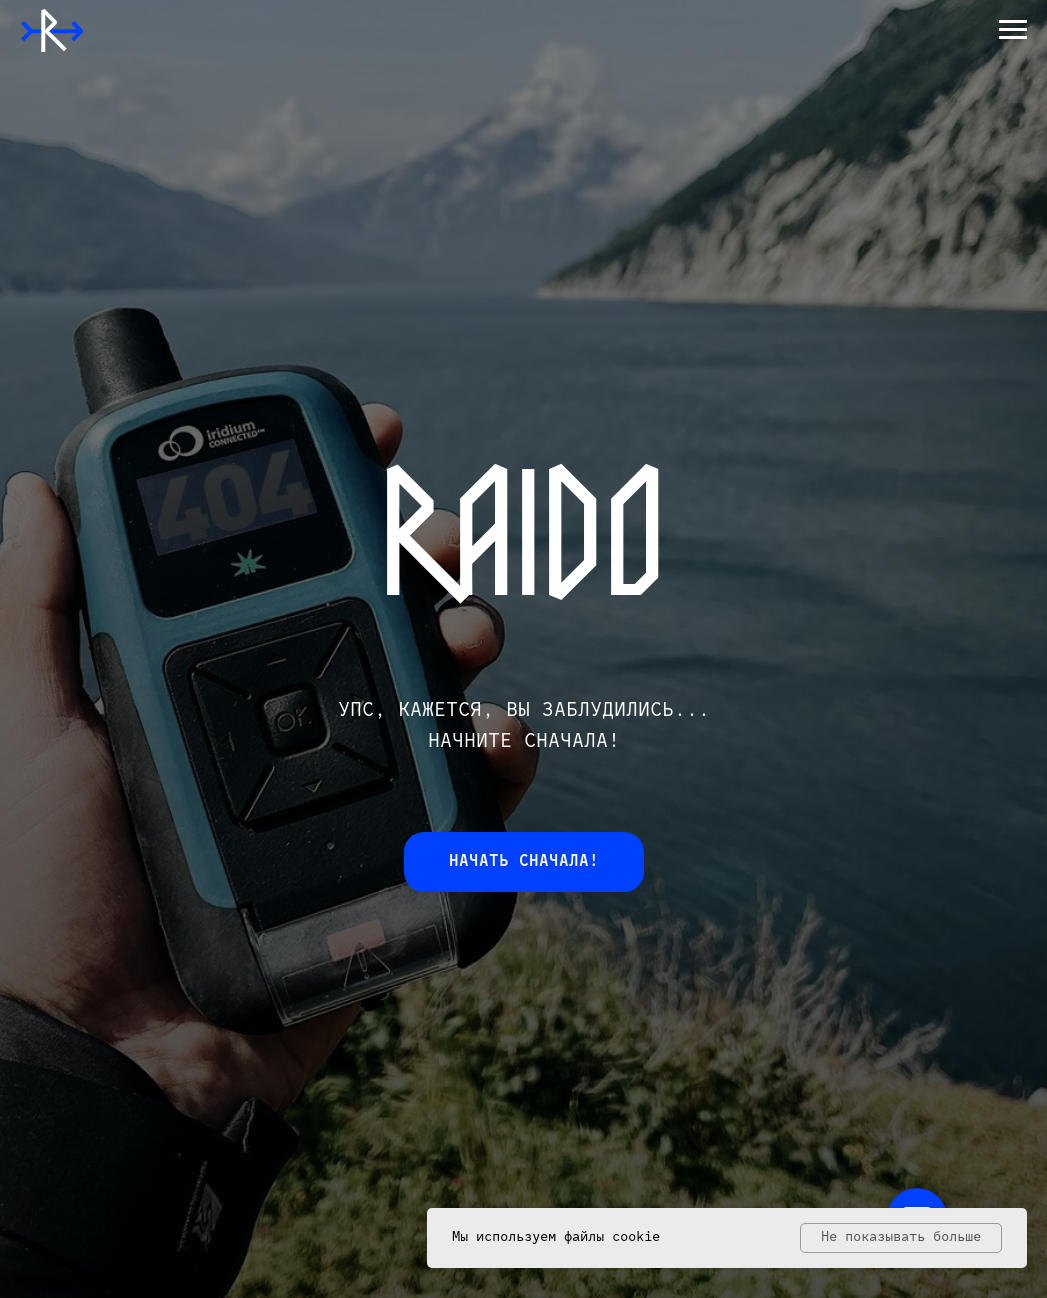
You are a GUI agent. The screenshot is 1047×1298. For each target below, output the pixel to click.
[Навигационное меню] (1013, 30)
